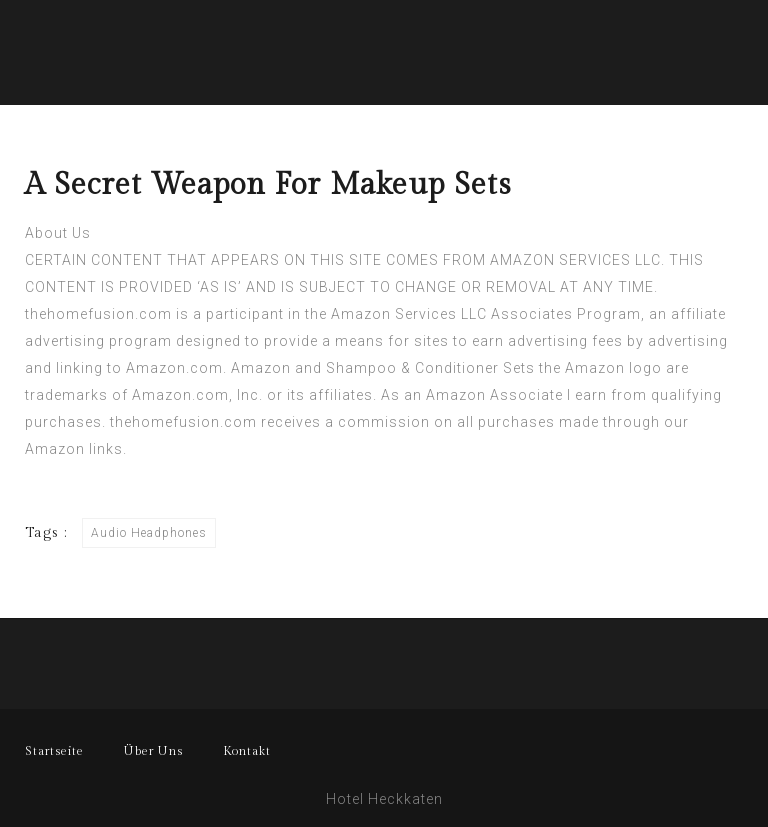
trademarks (66, 395)
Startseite (54, 751)
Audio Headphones (149, 533)
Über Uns (153, 751)
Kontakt (247, 751)
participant (245, 314)
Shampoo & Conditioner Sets (430, 368)
